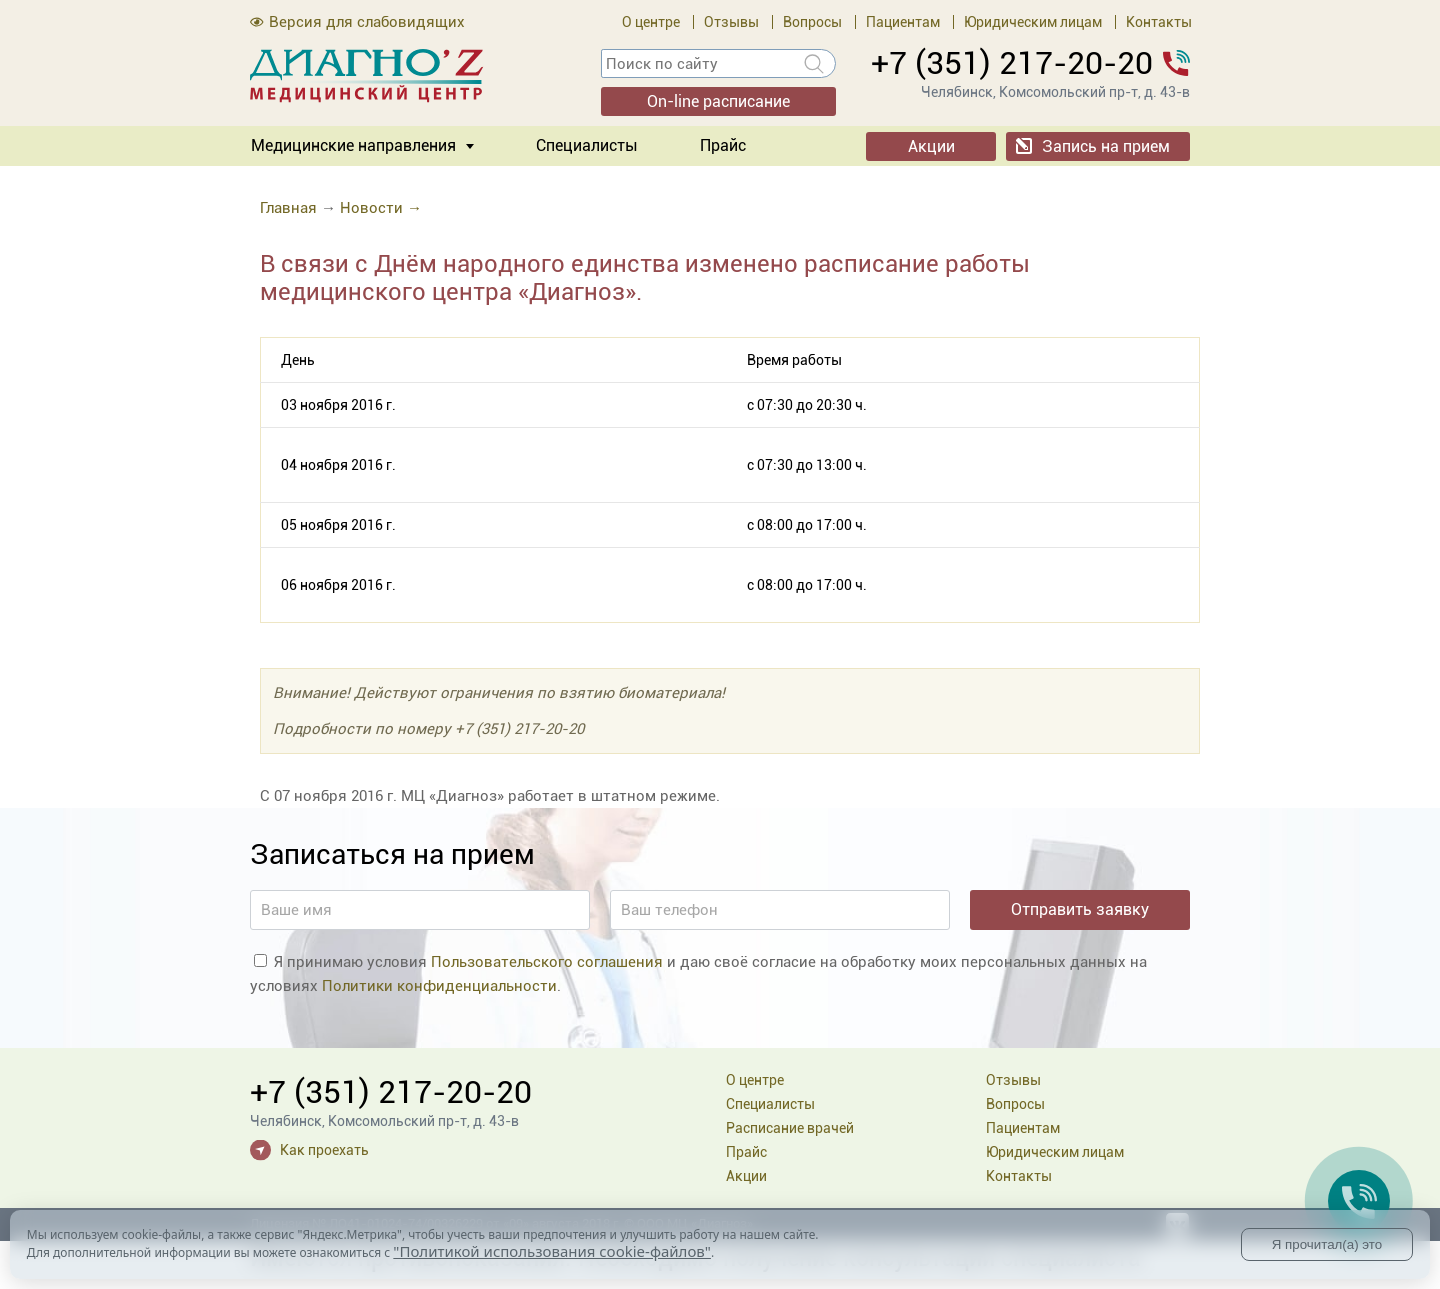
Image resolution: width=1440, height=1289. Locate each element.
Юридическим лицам (1033, 22)
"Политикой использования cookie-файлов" (552, 1251)
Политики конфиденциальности (439, 986)
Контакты (1159, 22)
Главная (288, 208)
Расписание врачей (790, 1128)
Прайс (723, 145)
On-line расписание (718, 101)
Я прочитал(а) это (1327, 1244)
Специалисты (587, 145)
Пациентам (903, 22)
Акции (931, 146)
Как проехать (324, 1150)
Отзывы (731, 22)
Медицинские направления (353, 145)
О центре (651, 22)
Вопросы (812, 22)
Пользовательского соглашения (547, 962)
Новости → (381, 208)
